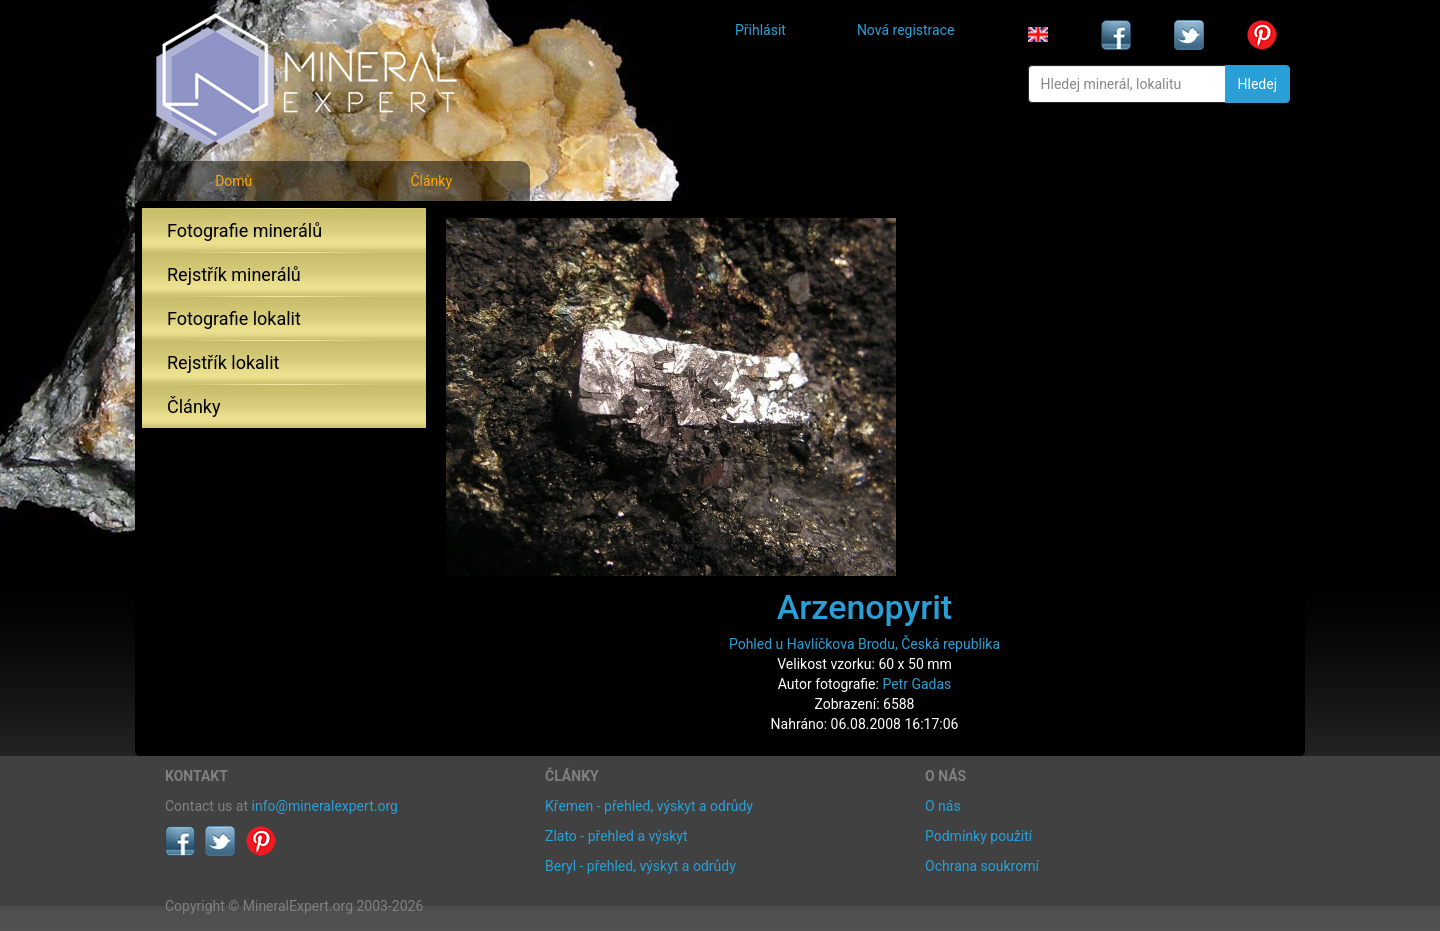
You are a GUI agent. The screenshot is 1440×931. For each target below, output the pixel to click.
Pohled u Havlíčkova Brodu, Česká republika (864, 644)
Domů (233, 181)
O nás (943, 806)
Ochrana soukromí (982, 866)
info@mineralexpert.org (325, 806)
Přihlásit (760, 30)
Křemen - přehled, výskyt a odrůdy (649, 806)
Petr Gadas (916, 684)
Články (431, 181)
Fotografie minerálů (244, 230)
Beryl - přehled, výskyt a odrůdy (640, 866)
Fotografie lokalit (234, 318)
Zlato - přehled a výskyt (616, 836)
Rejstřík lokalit (223, 362)
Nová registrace (906, 30)
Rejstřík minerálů (234, 274)
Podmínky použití (978, 836)
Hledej (1257, 84)
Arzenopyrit (864, 607)
